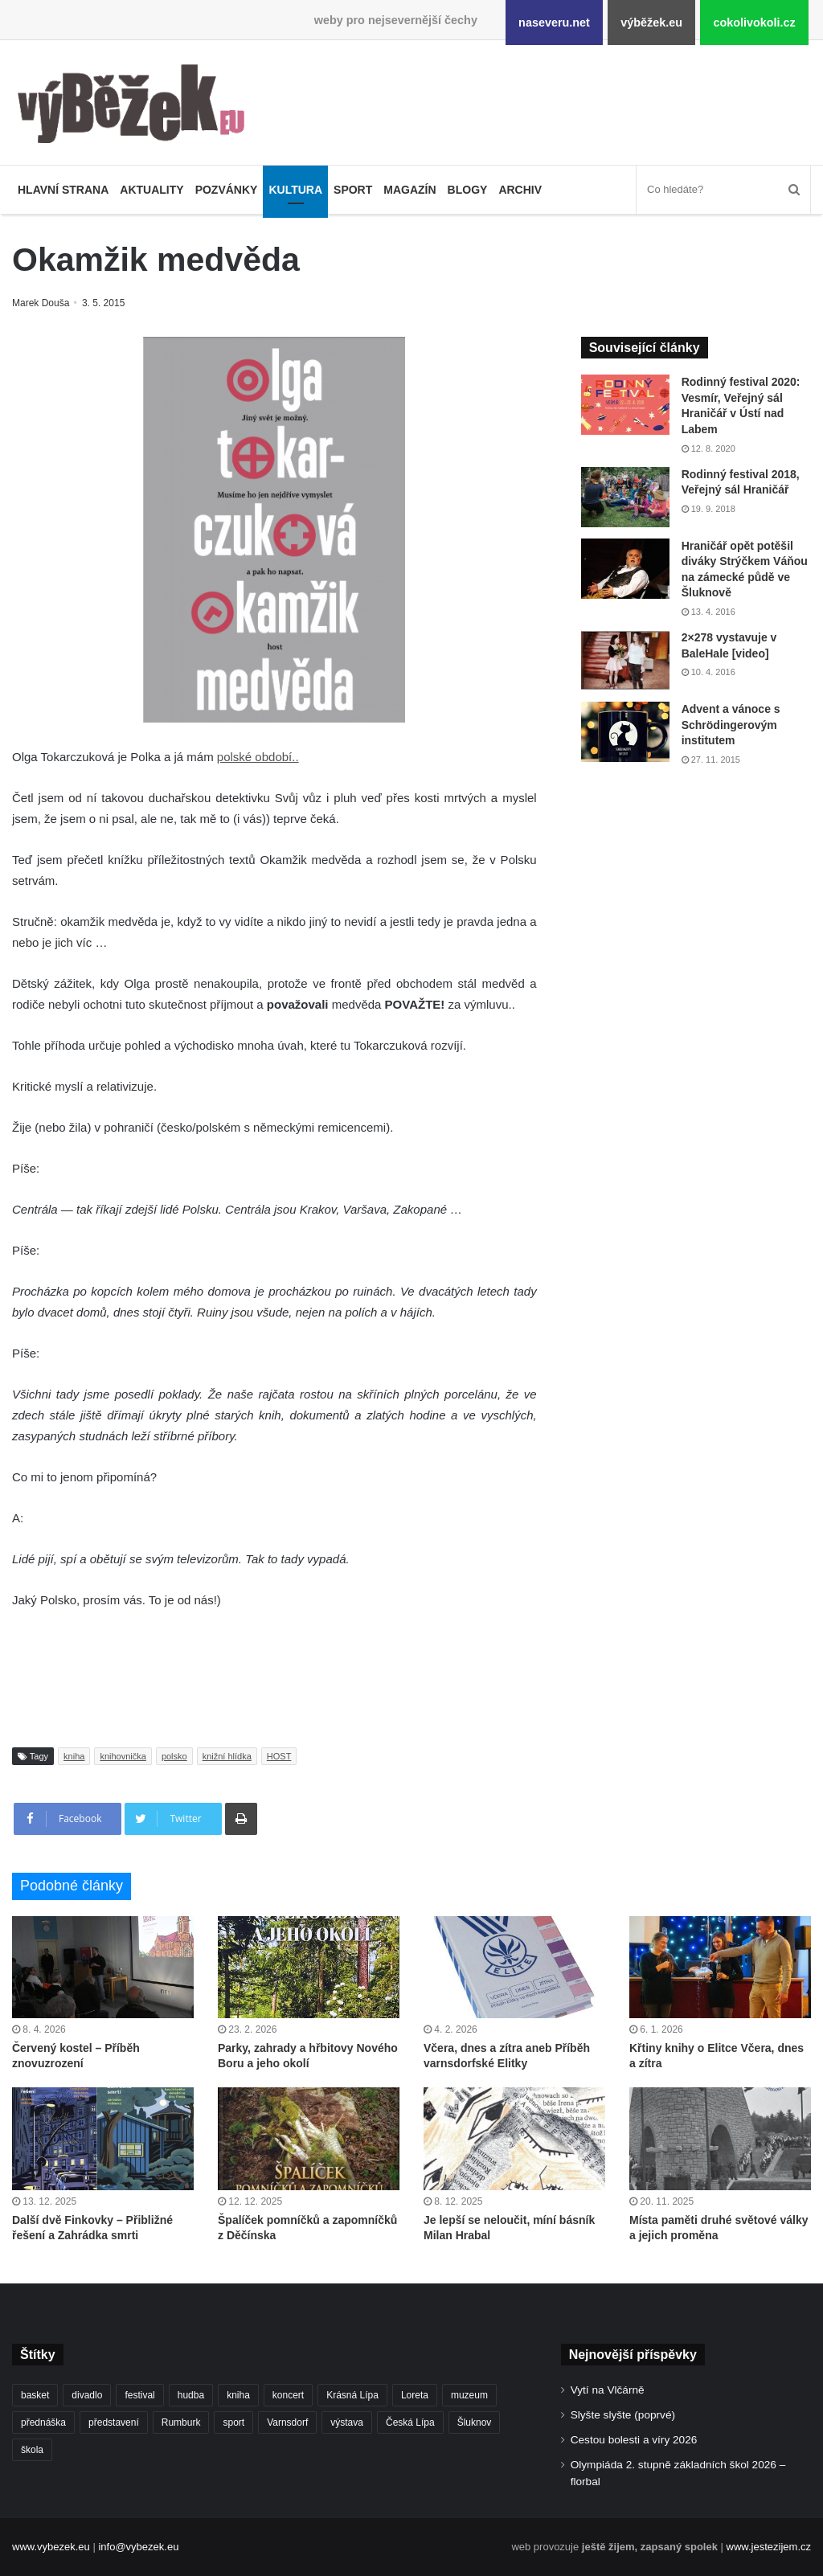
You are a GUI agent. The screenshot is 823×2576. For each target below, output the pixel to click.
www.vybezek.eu (51, 2547)
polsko (174, 1756)
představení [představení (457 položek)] (113, 2422)
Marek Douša (42, 303)
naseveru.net (554, 22)
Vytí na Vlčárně (608, 2390)
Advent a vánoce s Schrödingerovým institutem (731, 724)
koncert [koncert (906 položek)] (288, 2395)
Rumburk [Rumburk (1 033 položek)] (181, 2422)
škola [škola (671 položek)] (32, 2449)
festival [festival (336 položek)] (139, 2395)
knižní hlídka (227, 1756)
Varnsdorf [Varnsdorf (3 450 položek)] (287, 2422)
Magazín (409, 189)
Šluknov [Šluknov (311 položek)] (474, 2422)
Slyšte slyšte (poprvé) (623, 2415)
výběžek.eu (651, 22)
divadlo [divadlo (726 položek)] (87, 2395)
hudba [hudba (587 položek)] (191, 2395)
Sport (353, 189)
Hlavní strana (63, 189)
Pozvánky (226, 189)
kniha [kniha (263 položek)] (238, 2395)
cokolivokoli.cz (754, 22)
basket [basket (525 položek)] (35, 2395)
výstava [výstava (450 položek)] (346, 2422)
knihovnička (122, 1756)
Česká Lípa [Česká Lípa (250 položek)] (410, 2422)
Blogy (468, 189)
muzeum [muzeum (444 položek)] (469, 2395)
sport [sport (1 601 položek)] (233, 2422)
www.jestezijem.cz (769, 2547)
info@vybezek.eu (138, 2547)
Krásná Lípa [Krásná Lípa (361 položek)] (352, 2395)
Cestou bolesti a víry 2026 (634, 2440)
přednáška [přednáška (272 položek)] (43, 2422)
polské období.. (258, 757)
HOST (279, 1756)
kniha (73, 1756)
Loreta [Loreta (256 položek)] (414, 2395)
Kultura (295, 189)
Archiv (520, 189)
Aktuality (151, 189)
